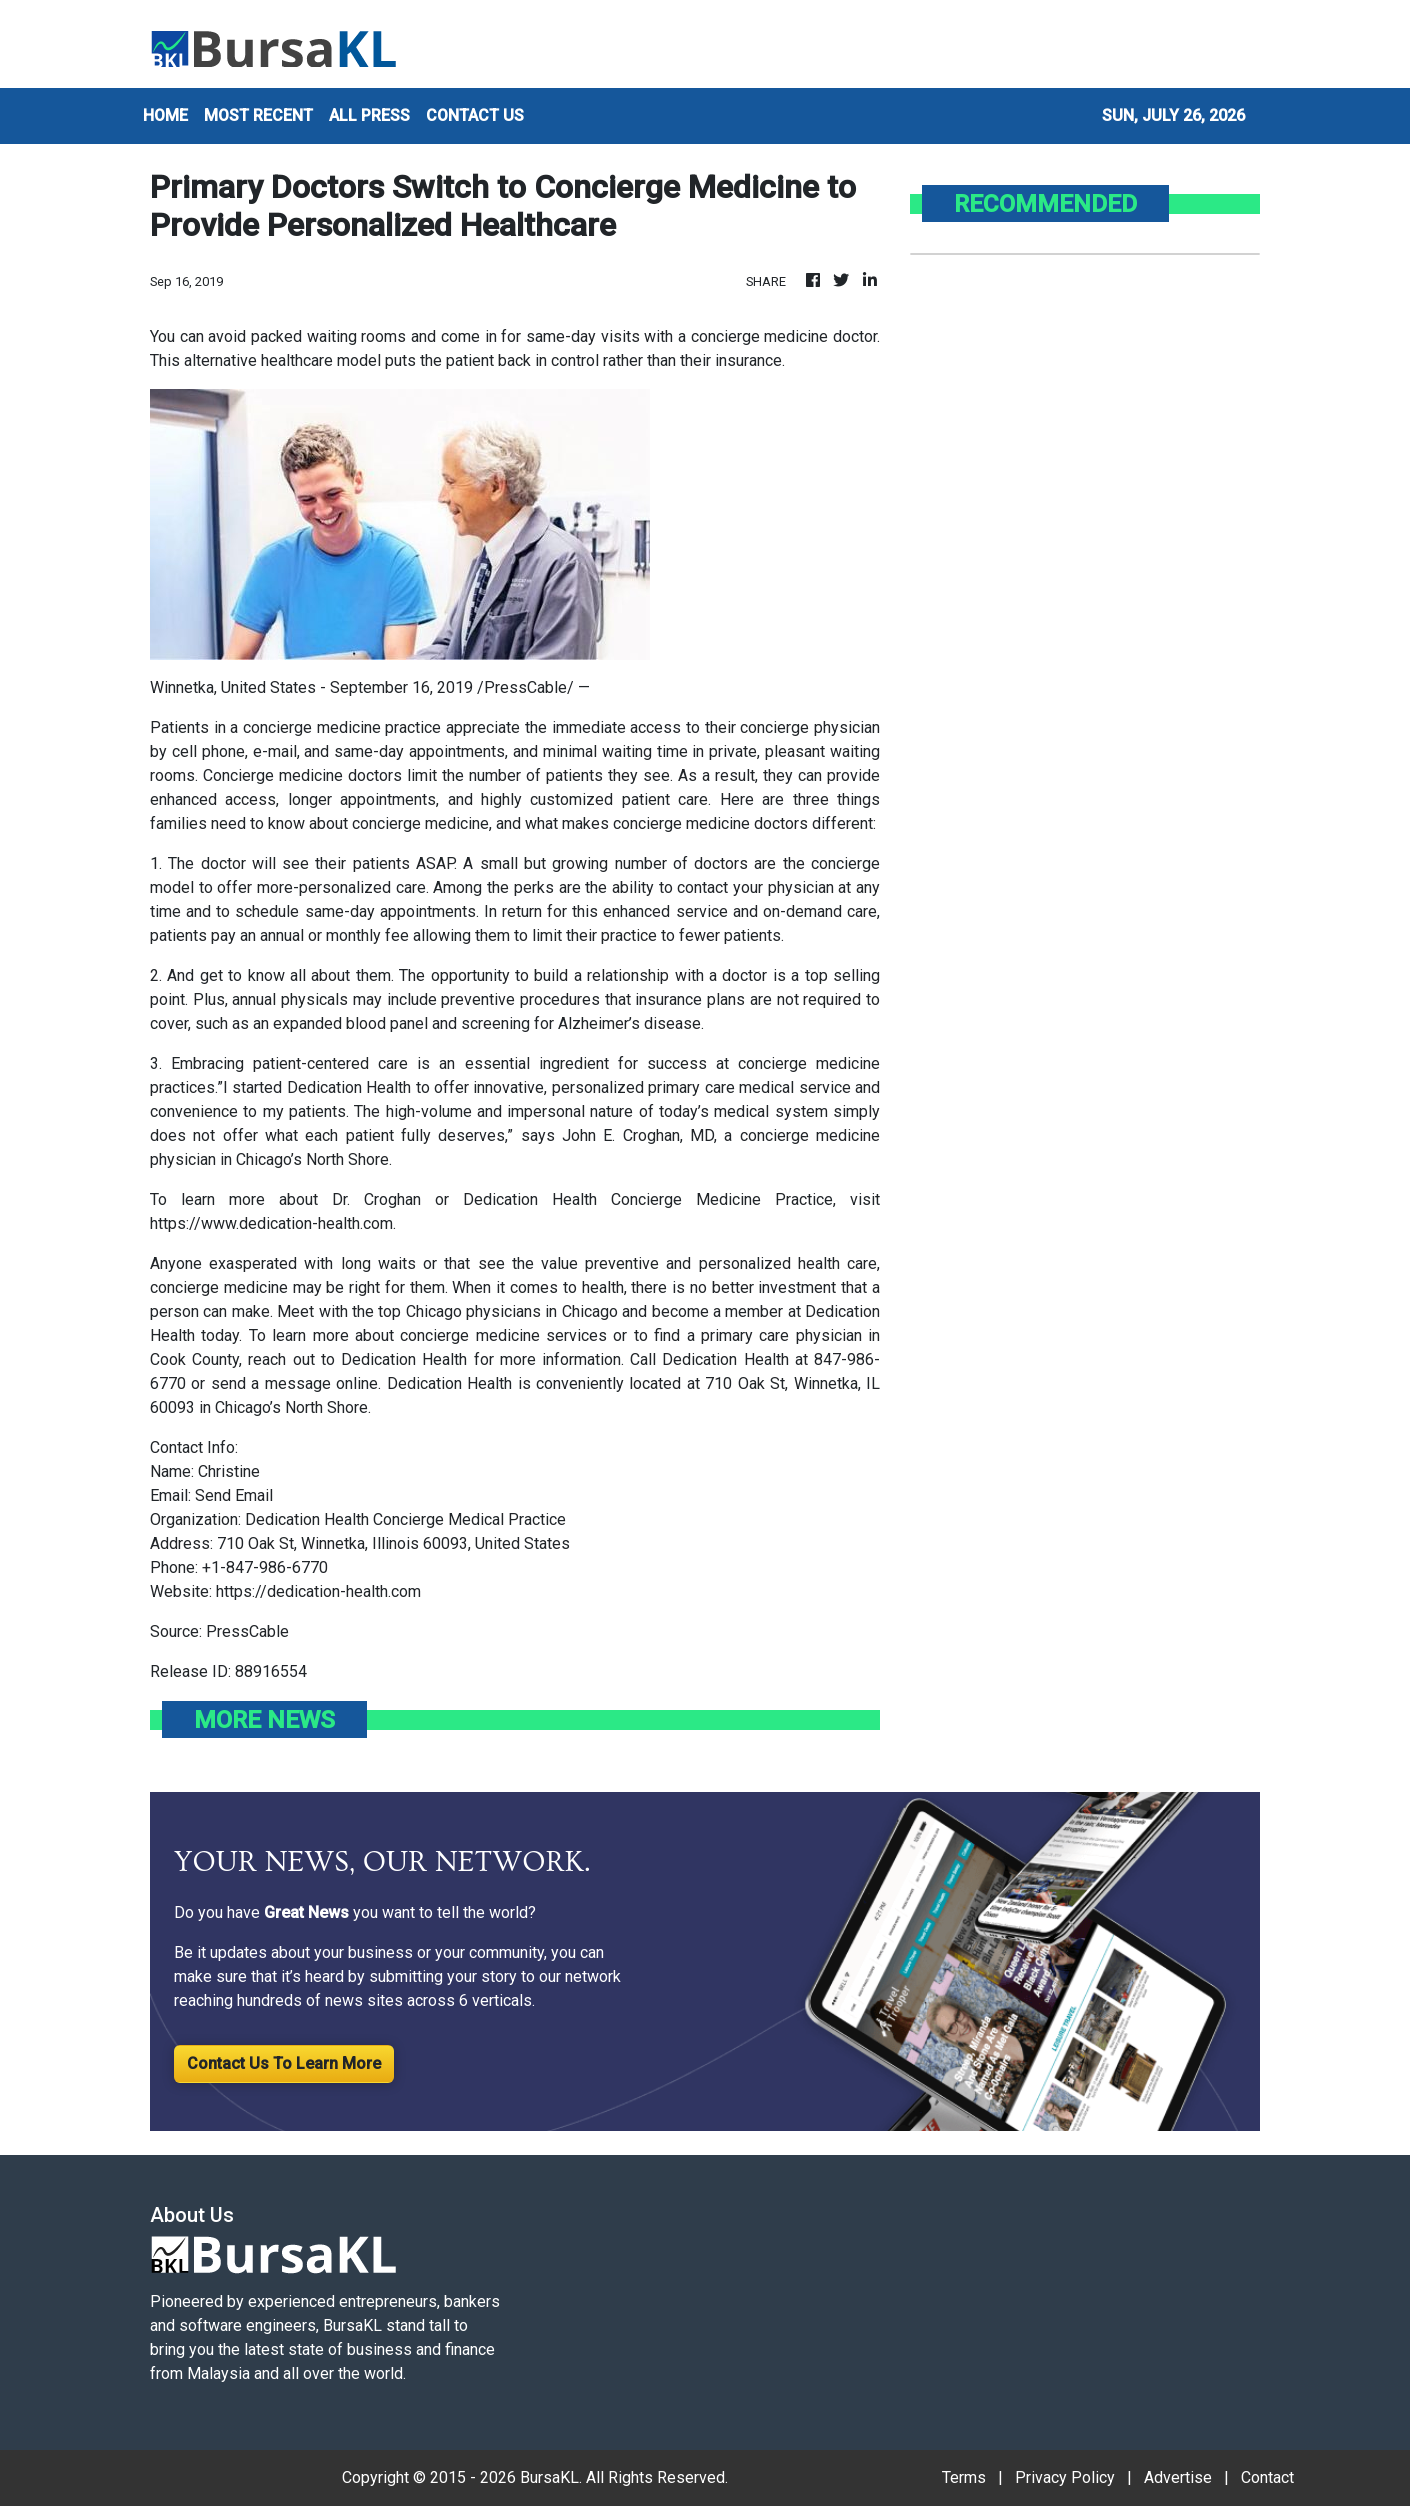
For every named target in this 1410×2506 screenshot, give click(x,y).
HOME (165, 115)
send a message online (294, 1383)
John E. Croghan (621, 1135)
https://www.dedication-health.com (271, 1223)
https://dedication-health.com (318, 1591)
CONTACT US (475, 115)
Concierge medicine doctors (302, 775)
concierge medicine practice (342, 727)
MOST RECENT (258, 115)
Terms (964, 2477)
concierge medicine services (503, 1335)
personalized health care (788, 1263)
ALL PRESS (369, 115)
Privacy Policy (1065, 2477)
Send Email (234, 1495)
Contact (1267, 2477)
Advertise (1178, 2477)
